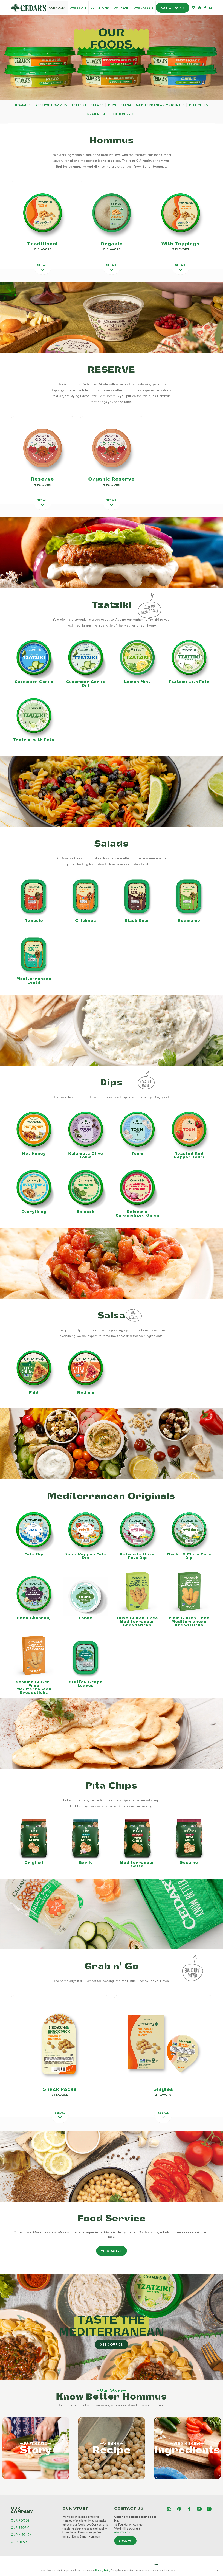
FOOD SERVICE (123, 114)
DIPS (112, 105)
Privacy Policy (102, 2570)
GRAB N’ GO (97, 114)
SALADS (97, 105)
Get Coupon (112, 2344)
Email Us (125, 2540)
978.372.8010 (122, 2532)
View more (111, 2251)
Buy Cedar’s (173, 7)
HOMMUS (23, 105)
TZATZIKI (78, 105)
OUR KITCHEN (21, 2534)
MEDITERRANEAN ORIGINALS (160, 105)
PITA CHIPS (198, 105)
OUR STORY (20, 2527)
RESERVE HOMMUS (51, 105)
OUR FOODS (20, 2520)
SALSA (126, 105)
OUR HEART (20, 2542)
